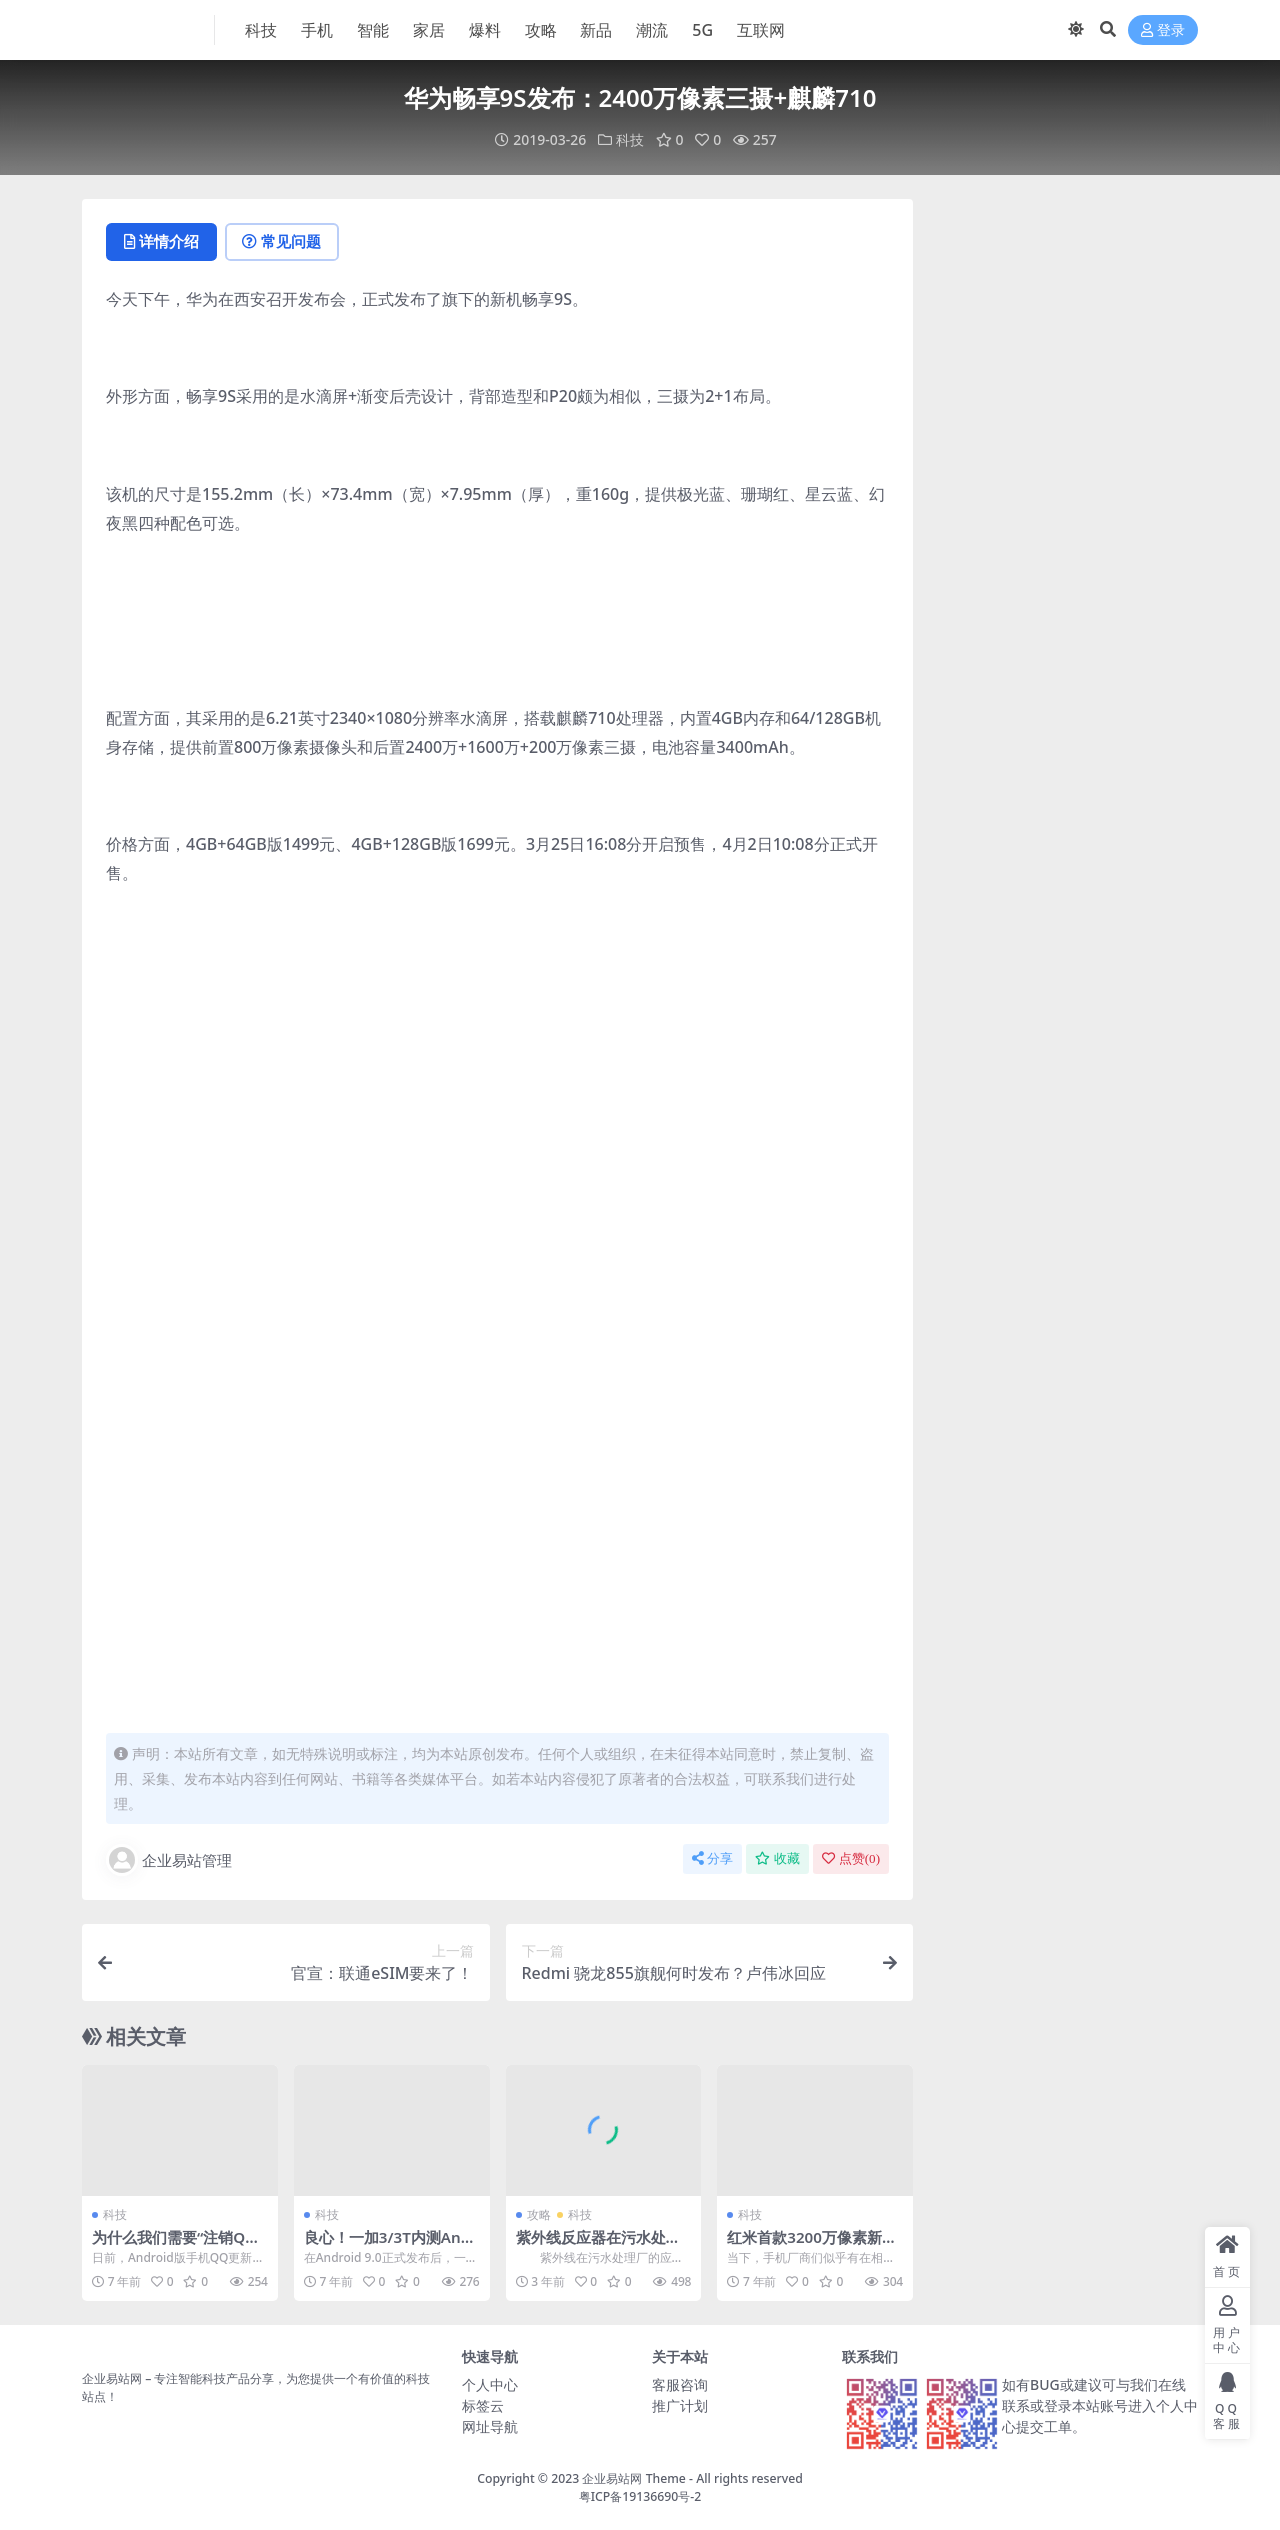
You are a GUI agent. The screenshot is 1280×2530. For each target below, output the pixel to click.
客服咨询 (680, 2383)
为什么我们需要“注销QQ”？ (168, 2245)
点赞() (851, 1857)
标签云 (483, 2404)
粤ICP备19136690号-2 (640, 2495)
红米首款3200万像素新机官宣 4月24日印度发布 (812, 2245)
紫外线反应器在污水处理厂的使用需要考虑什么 (598, 2245)
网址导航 (490, 2425)
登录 (1163, 30)
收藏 (777, 1857)
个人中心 (490, 2383)
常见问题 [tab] (282, 241)
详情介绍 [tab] (161, 241)
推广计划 (680, 2404)
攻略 (539, 2213)
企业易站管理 (169, 1859)
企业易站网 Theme (633, 2477)
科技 (630, 139)
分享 (712, 1857)
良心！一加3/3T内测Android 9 (390, 2245)
